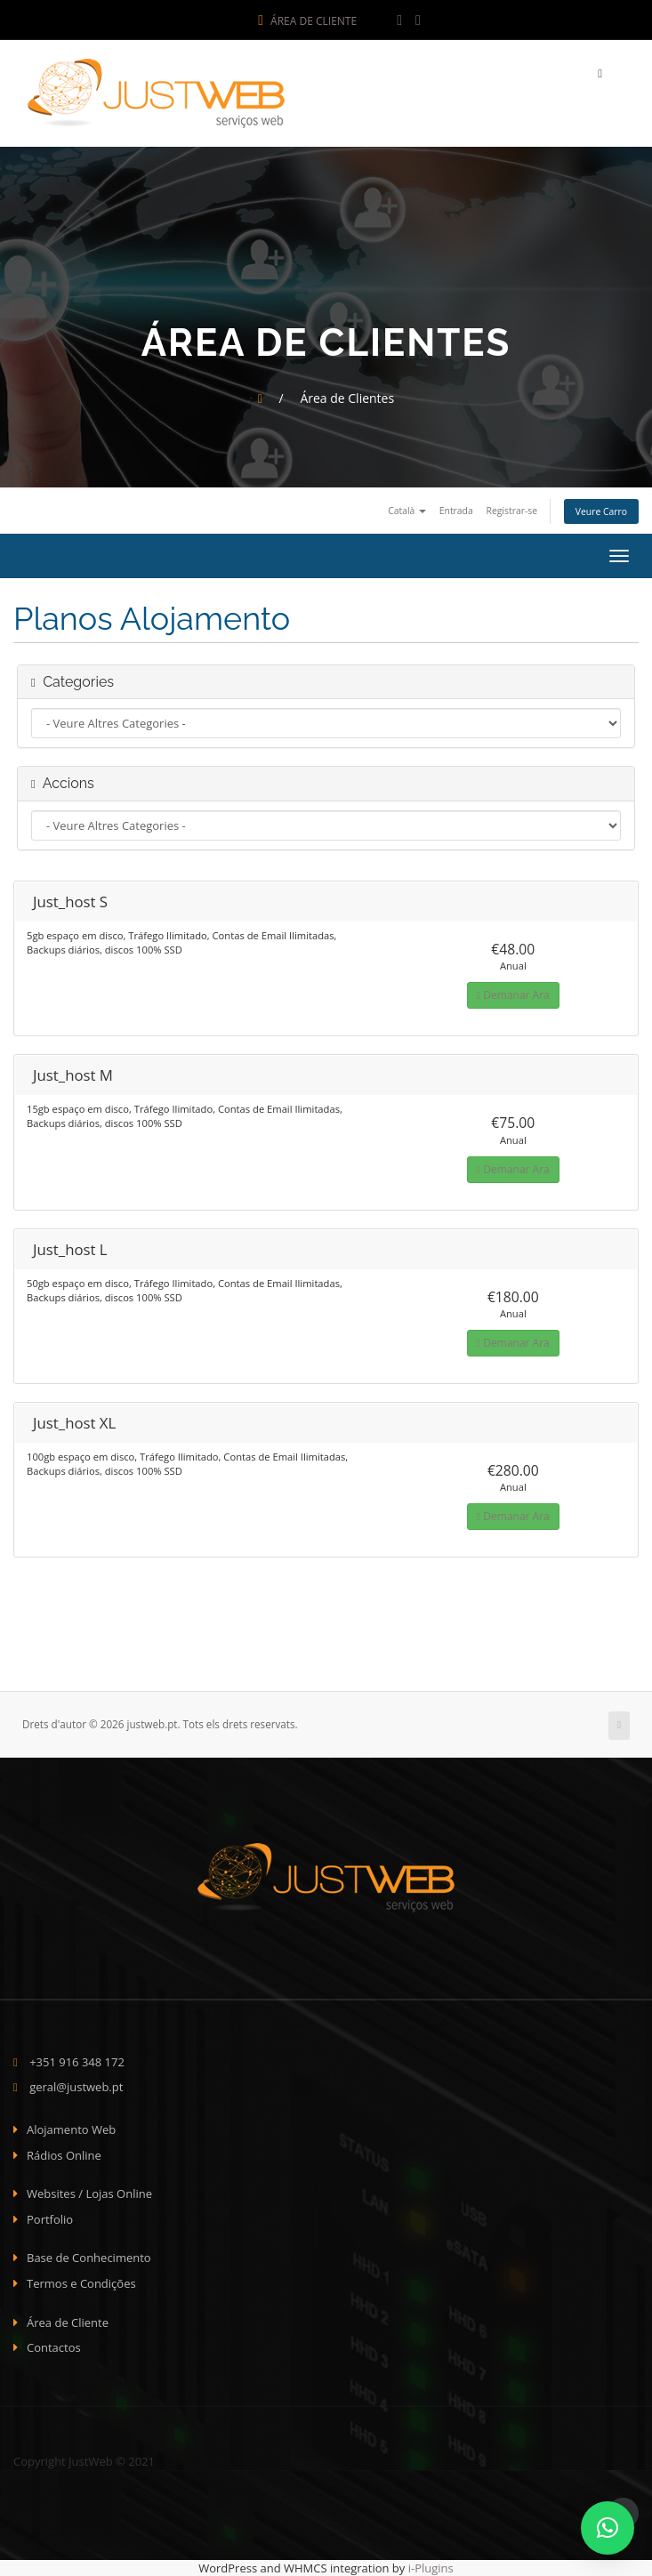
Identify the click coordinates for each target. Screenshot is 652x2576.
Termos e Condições (81, 2283)
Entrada (456, 510)
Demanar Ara (513, 994)
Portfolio (50, 2219)
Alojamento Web (71, 2129)
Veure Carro (601, 511)
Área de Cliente (307, 20)
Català (407, 510)
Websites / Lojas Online (89, 2194)
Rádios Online (64, 2155)
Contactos (54, 2347)
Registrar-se (511, 510)
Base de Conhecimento (89, 2258)
